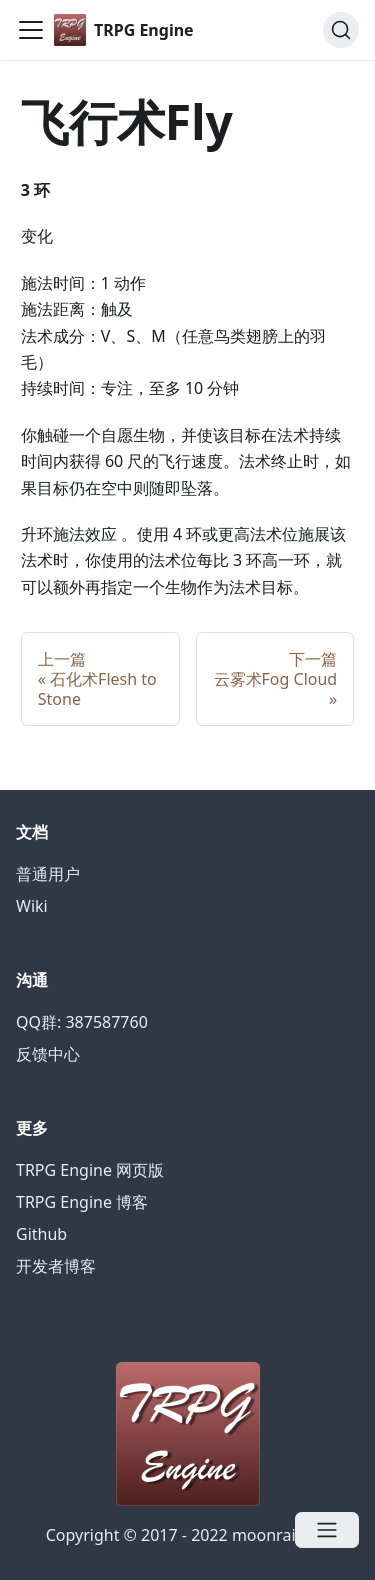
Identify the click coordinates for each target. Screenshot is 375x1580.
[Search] (341, 30)
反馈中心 (48, 1054)
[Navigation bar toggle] (31, 30)
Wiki (32, 906)
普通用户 (48, 874)
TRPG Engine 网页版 (90, 1170)
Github (41, 1234)
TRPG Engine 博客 (82, 1202)
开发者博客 (56, 1266)
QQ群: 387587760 (82, 1022)
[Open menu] (327, 1530)
